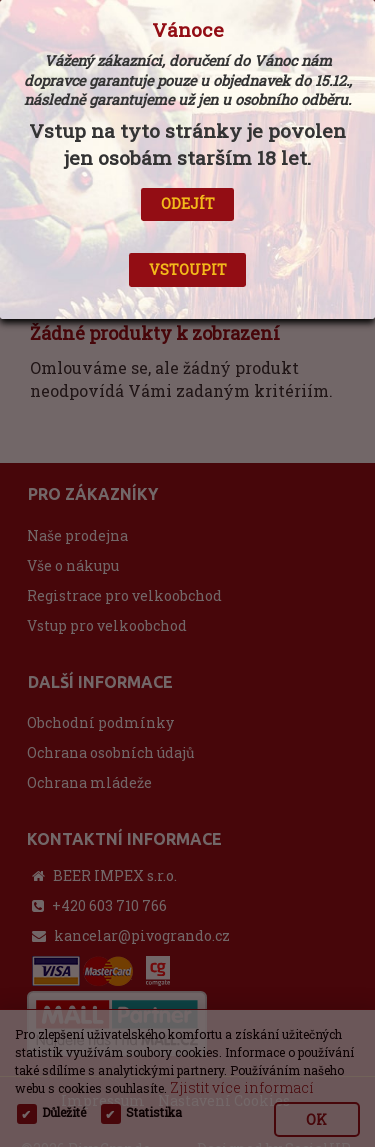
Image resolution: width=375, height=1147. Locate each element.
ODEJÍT (188, 203)
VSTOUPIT (188, 269)
